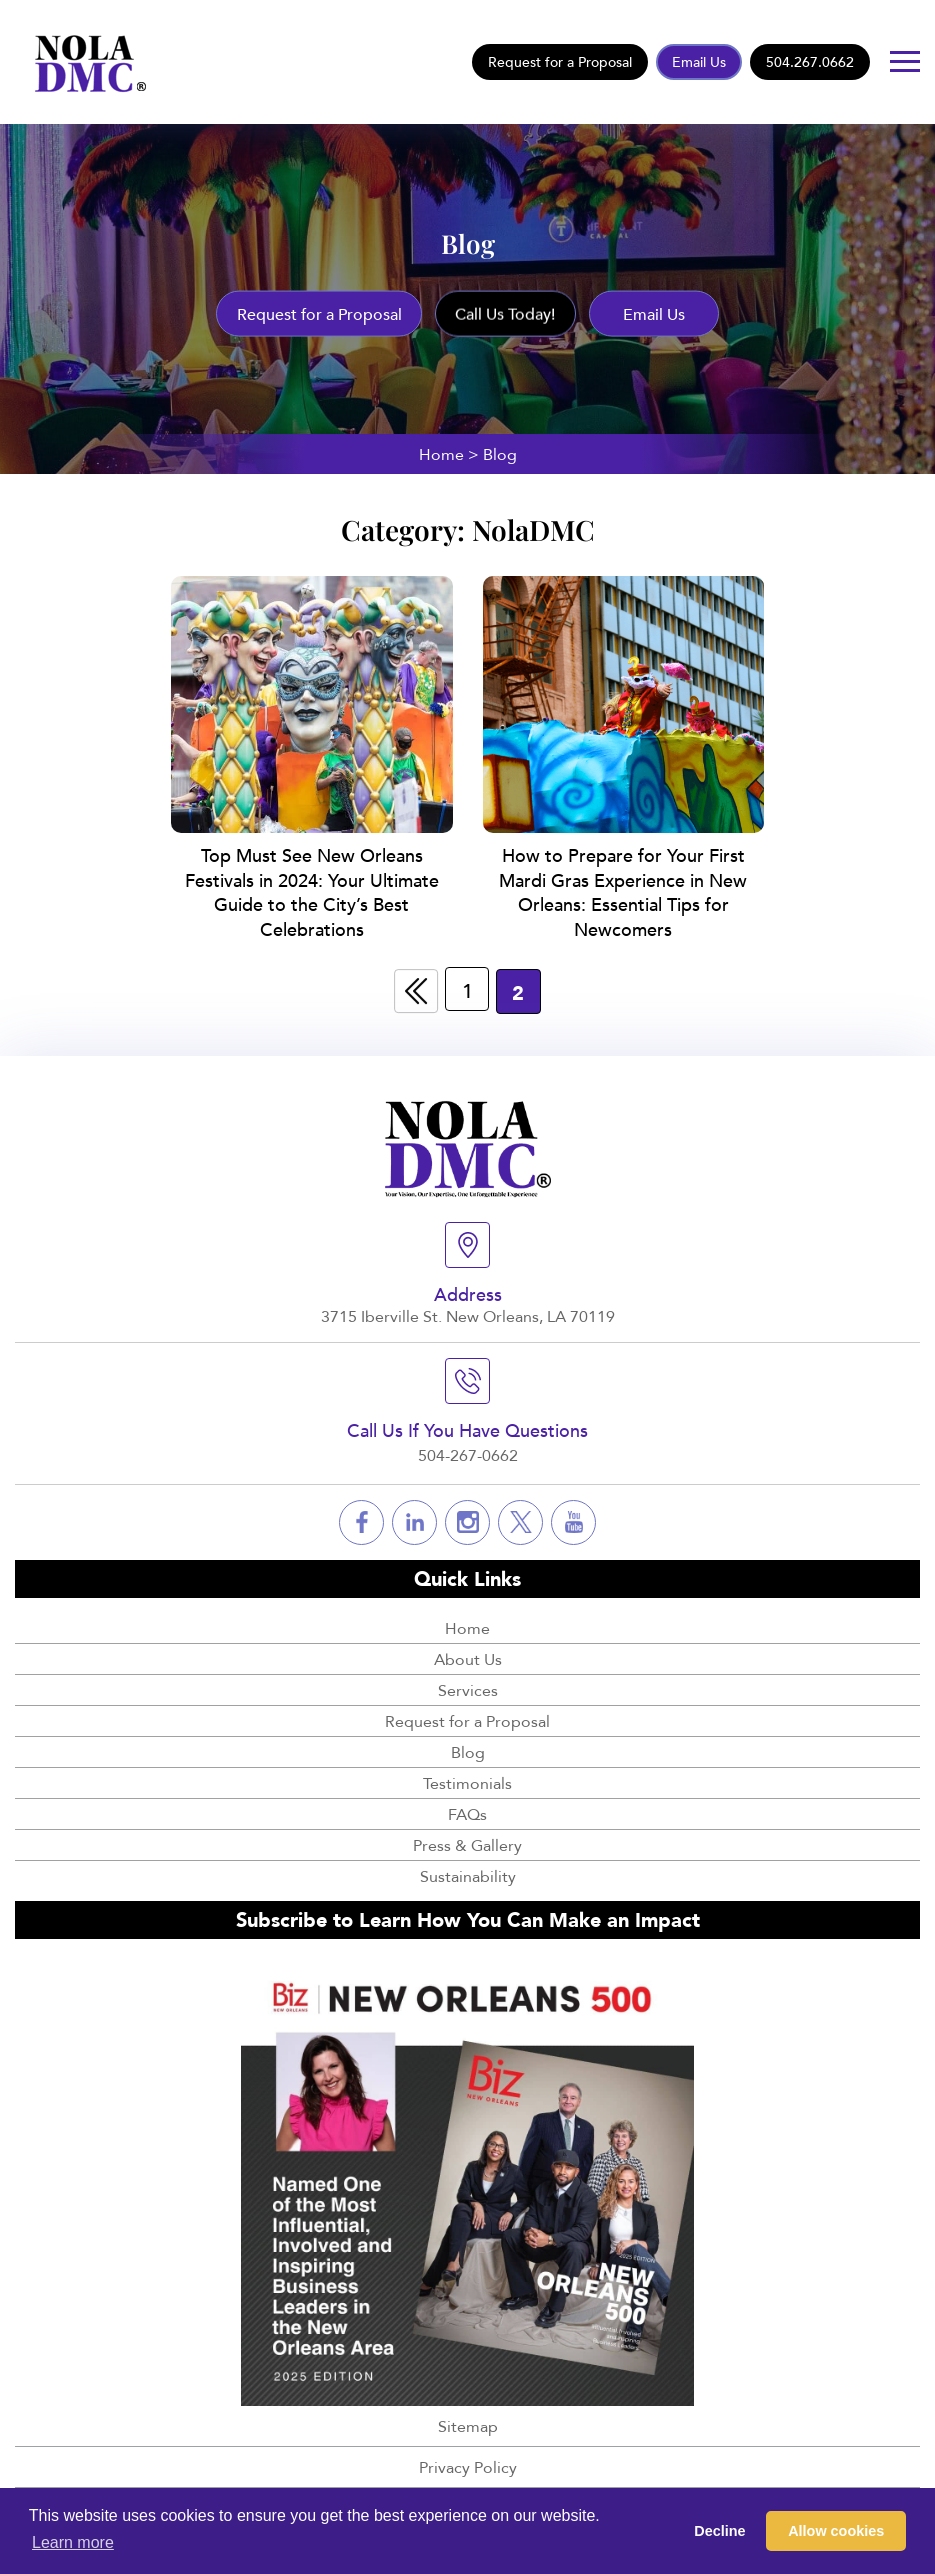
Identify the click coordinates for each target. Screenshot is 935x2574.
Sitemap (468, 2424)
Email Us (699, 61)
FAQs (467, 1811)
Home (441, 454)
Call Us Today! (506, 314)
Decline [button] (719, 2531)
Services (468, 1687)
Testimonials (467, 1780)
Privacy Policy (468, 2465)
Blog (468, 1749)
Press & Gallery (467, 1842)
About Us (468, 1656)
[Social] (361, 1519)
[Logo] (84, 60)
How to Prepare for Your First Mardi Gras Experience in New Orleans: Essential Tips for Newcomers (623, 890)
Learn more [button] (73, 2542)
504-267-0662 (468, 1452)
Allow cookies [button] (836, 2531)
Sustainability (468, 1873)
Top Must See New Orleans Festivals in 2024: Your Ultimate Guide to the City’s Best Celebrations (312, 890)
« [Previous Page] (415, 988)
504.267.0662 (810, 61)
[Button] (905, 61)
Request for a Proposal (560, 61)
